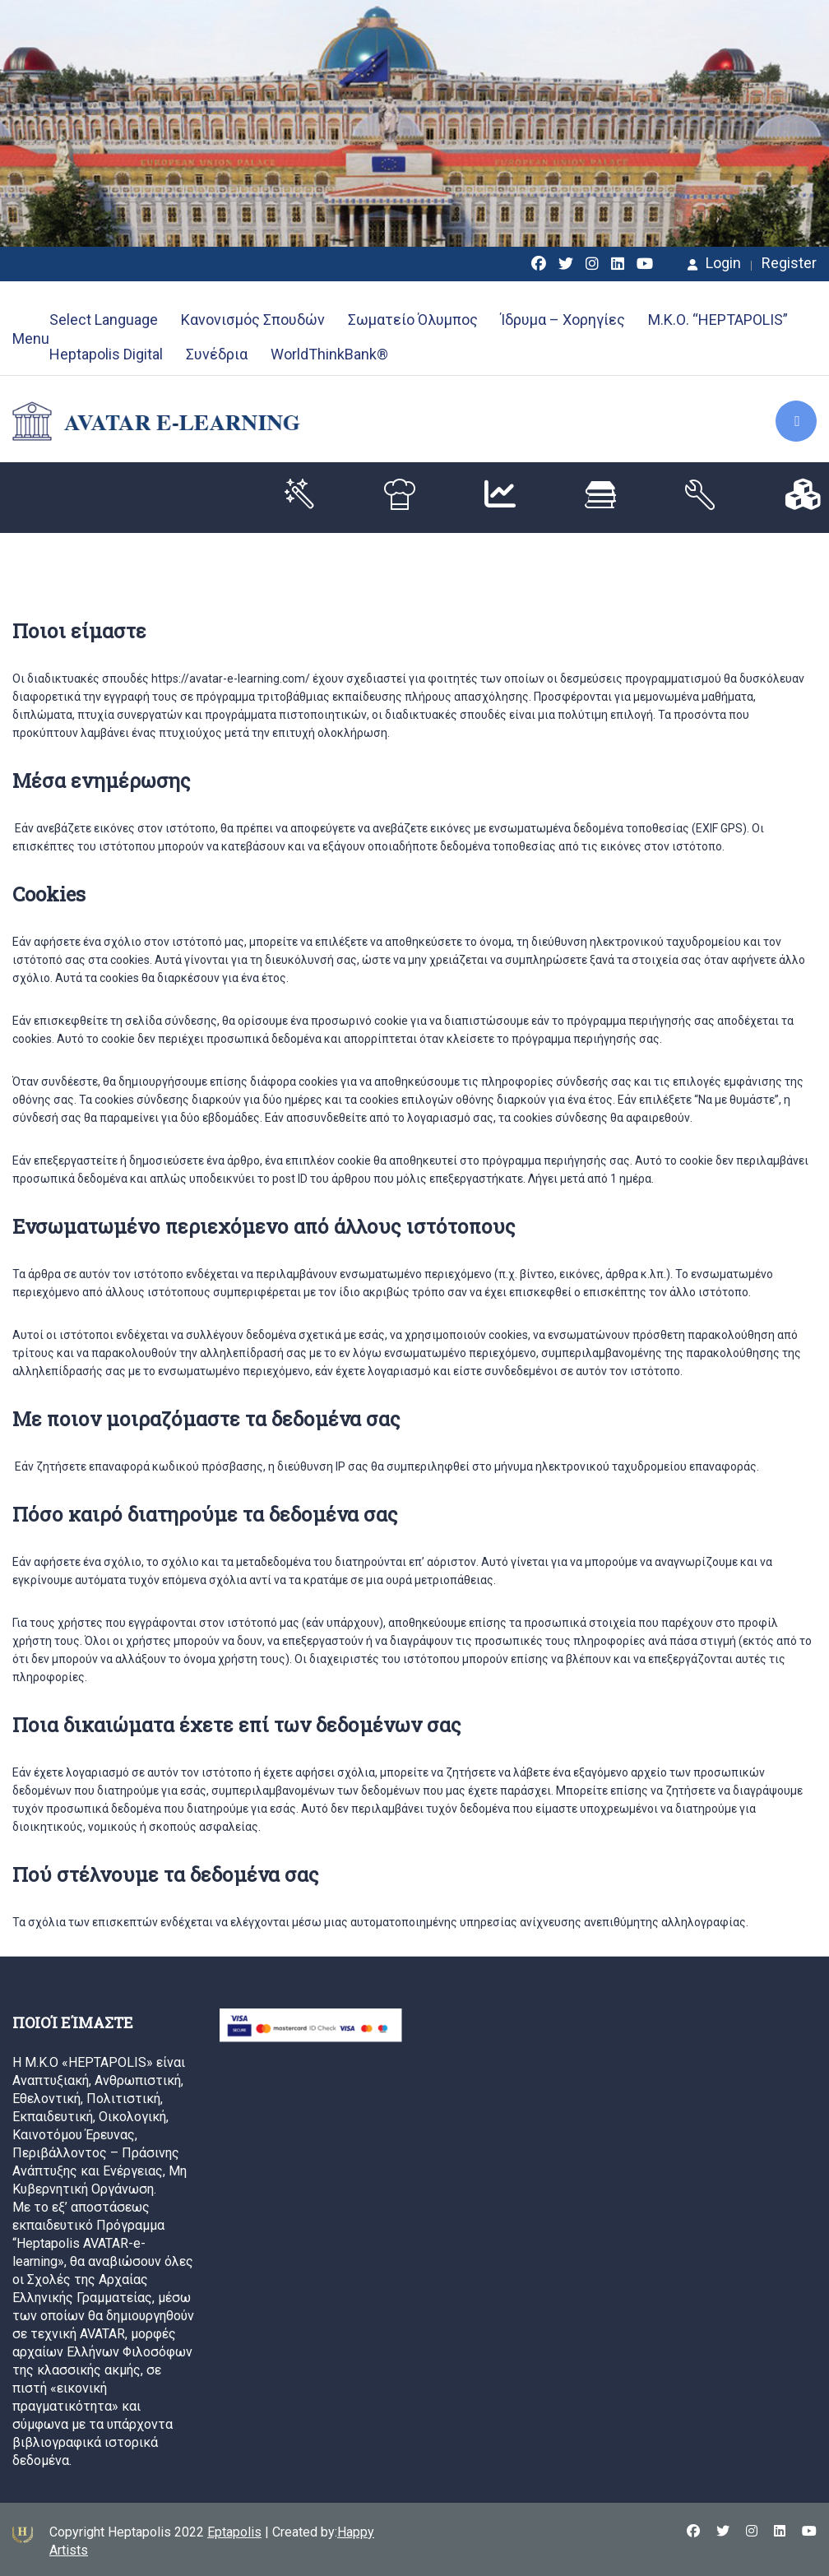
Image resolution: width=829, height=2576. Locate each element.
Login (714, 263)
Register (789, 263)
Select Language (103, 319)
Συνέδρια (217, 354)
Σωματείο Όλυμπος (413, 319)
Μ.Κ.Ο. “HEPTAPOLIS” (718, 319)
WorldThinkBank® (329, 354)
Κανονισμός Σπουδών (253, 319)
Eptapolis (234, 2532)
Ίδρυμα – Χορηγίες (563, 319)
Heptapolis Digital (106, 354)
